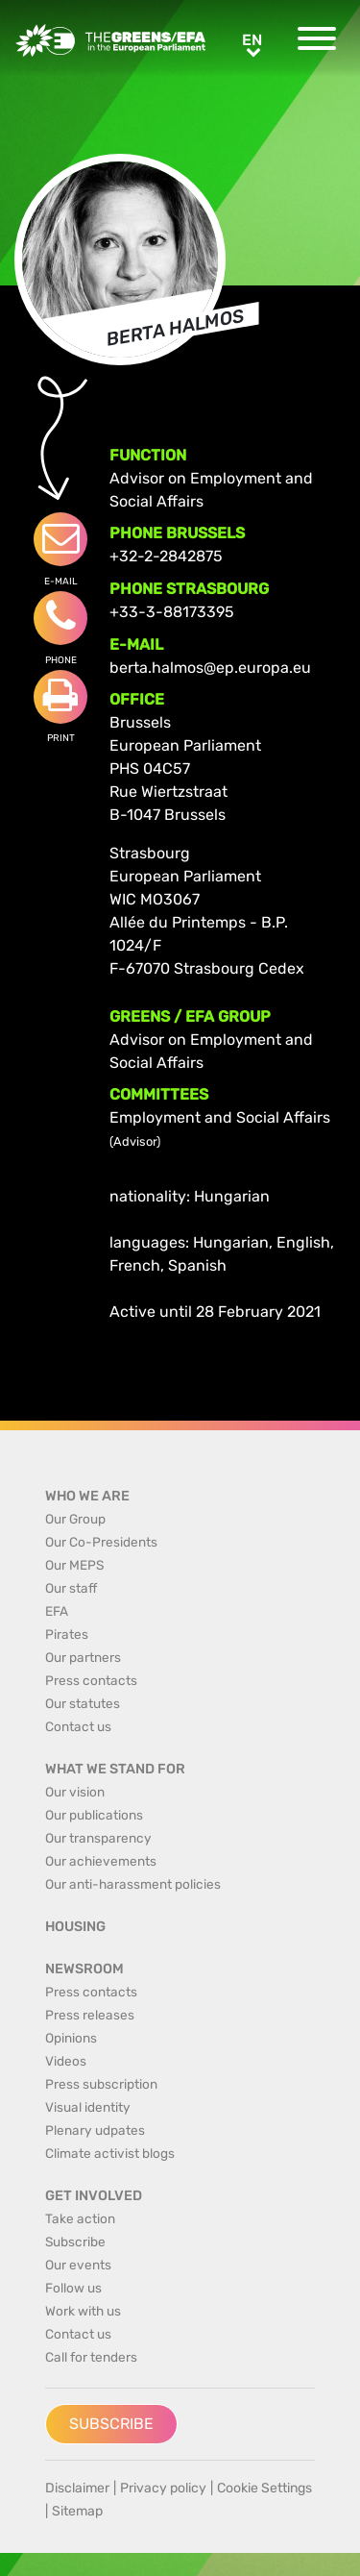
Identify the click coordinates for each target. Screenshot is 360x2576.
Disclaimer (77, 2488)
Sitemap (77, 2511)
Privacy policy (163, 2488)
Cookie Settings (264, 2488)
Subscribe (111, 2424)
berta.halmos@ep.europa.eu (210, 667)
